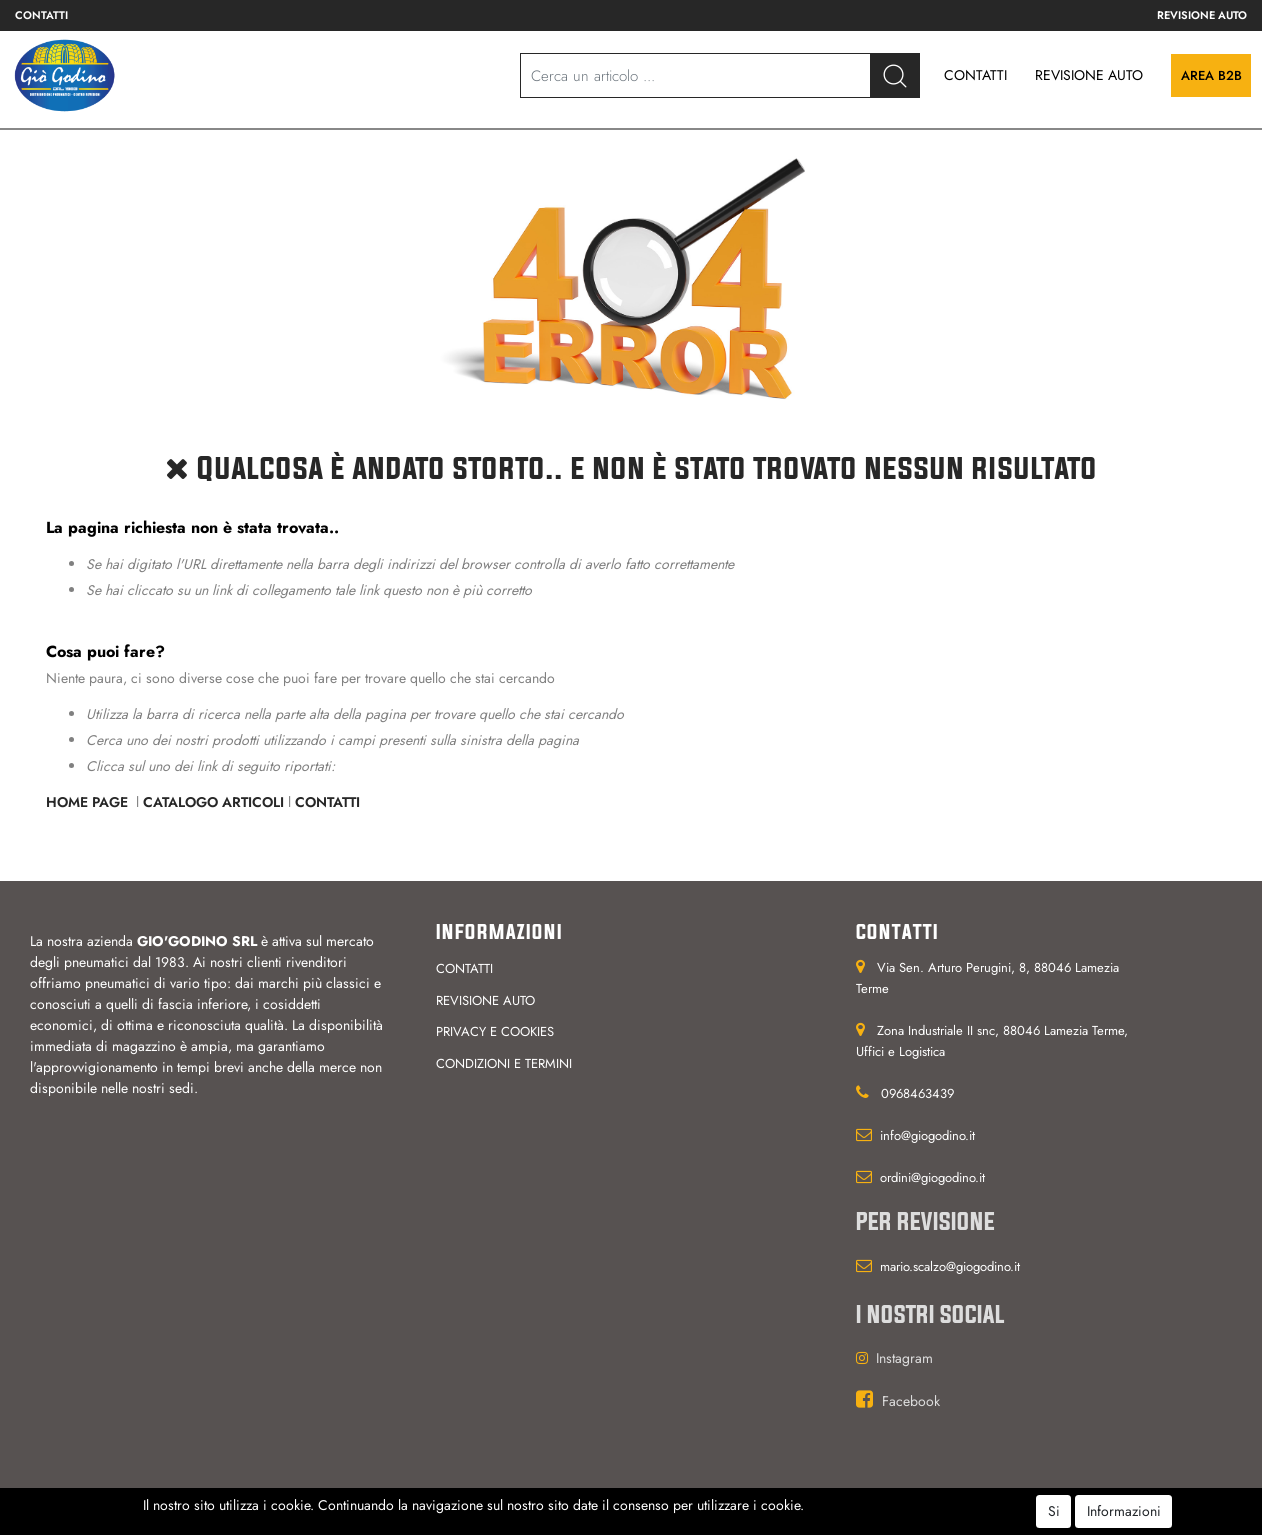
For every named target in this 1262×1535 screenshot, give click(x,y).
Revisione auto (1202, 15)
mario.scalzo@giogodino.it (950, 1266)
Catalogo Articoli (213, 802)
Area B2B (1211, 75)
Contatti (41, 15)
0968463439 (917, 1093)
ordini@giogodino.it (932, 1177)
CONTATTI (975, 75)
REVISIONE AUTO (1089, 75)
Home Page (89, 802)
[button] (895, 75)
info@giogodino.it (927, 1135)
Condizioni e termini (504, 1063)
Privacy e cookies (495, 1031)
